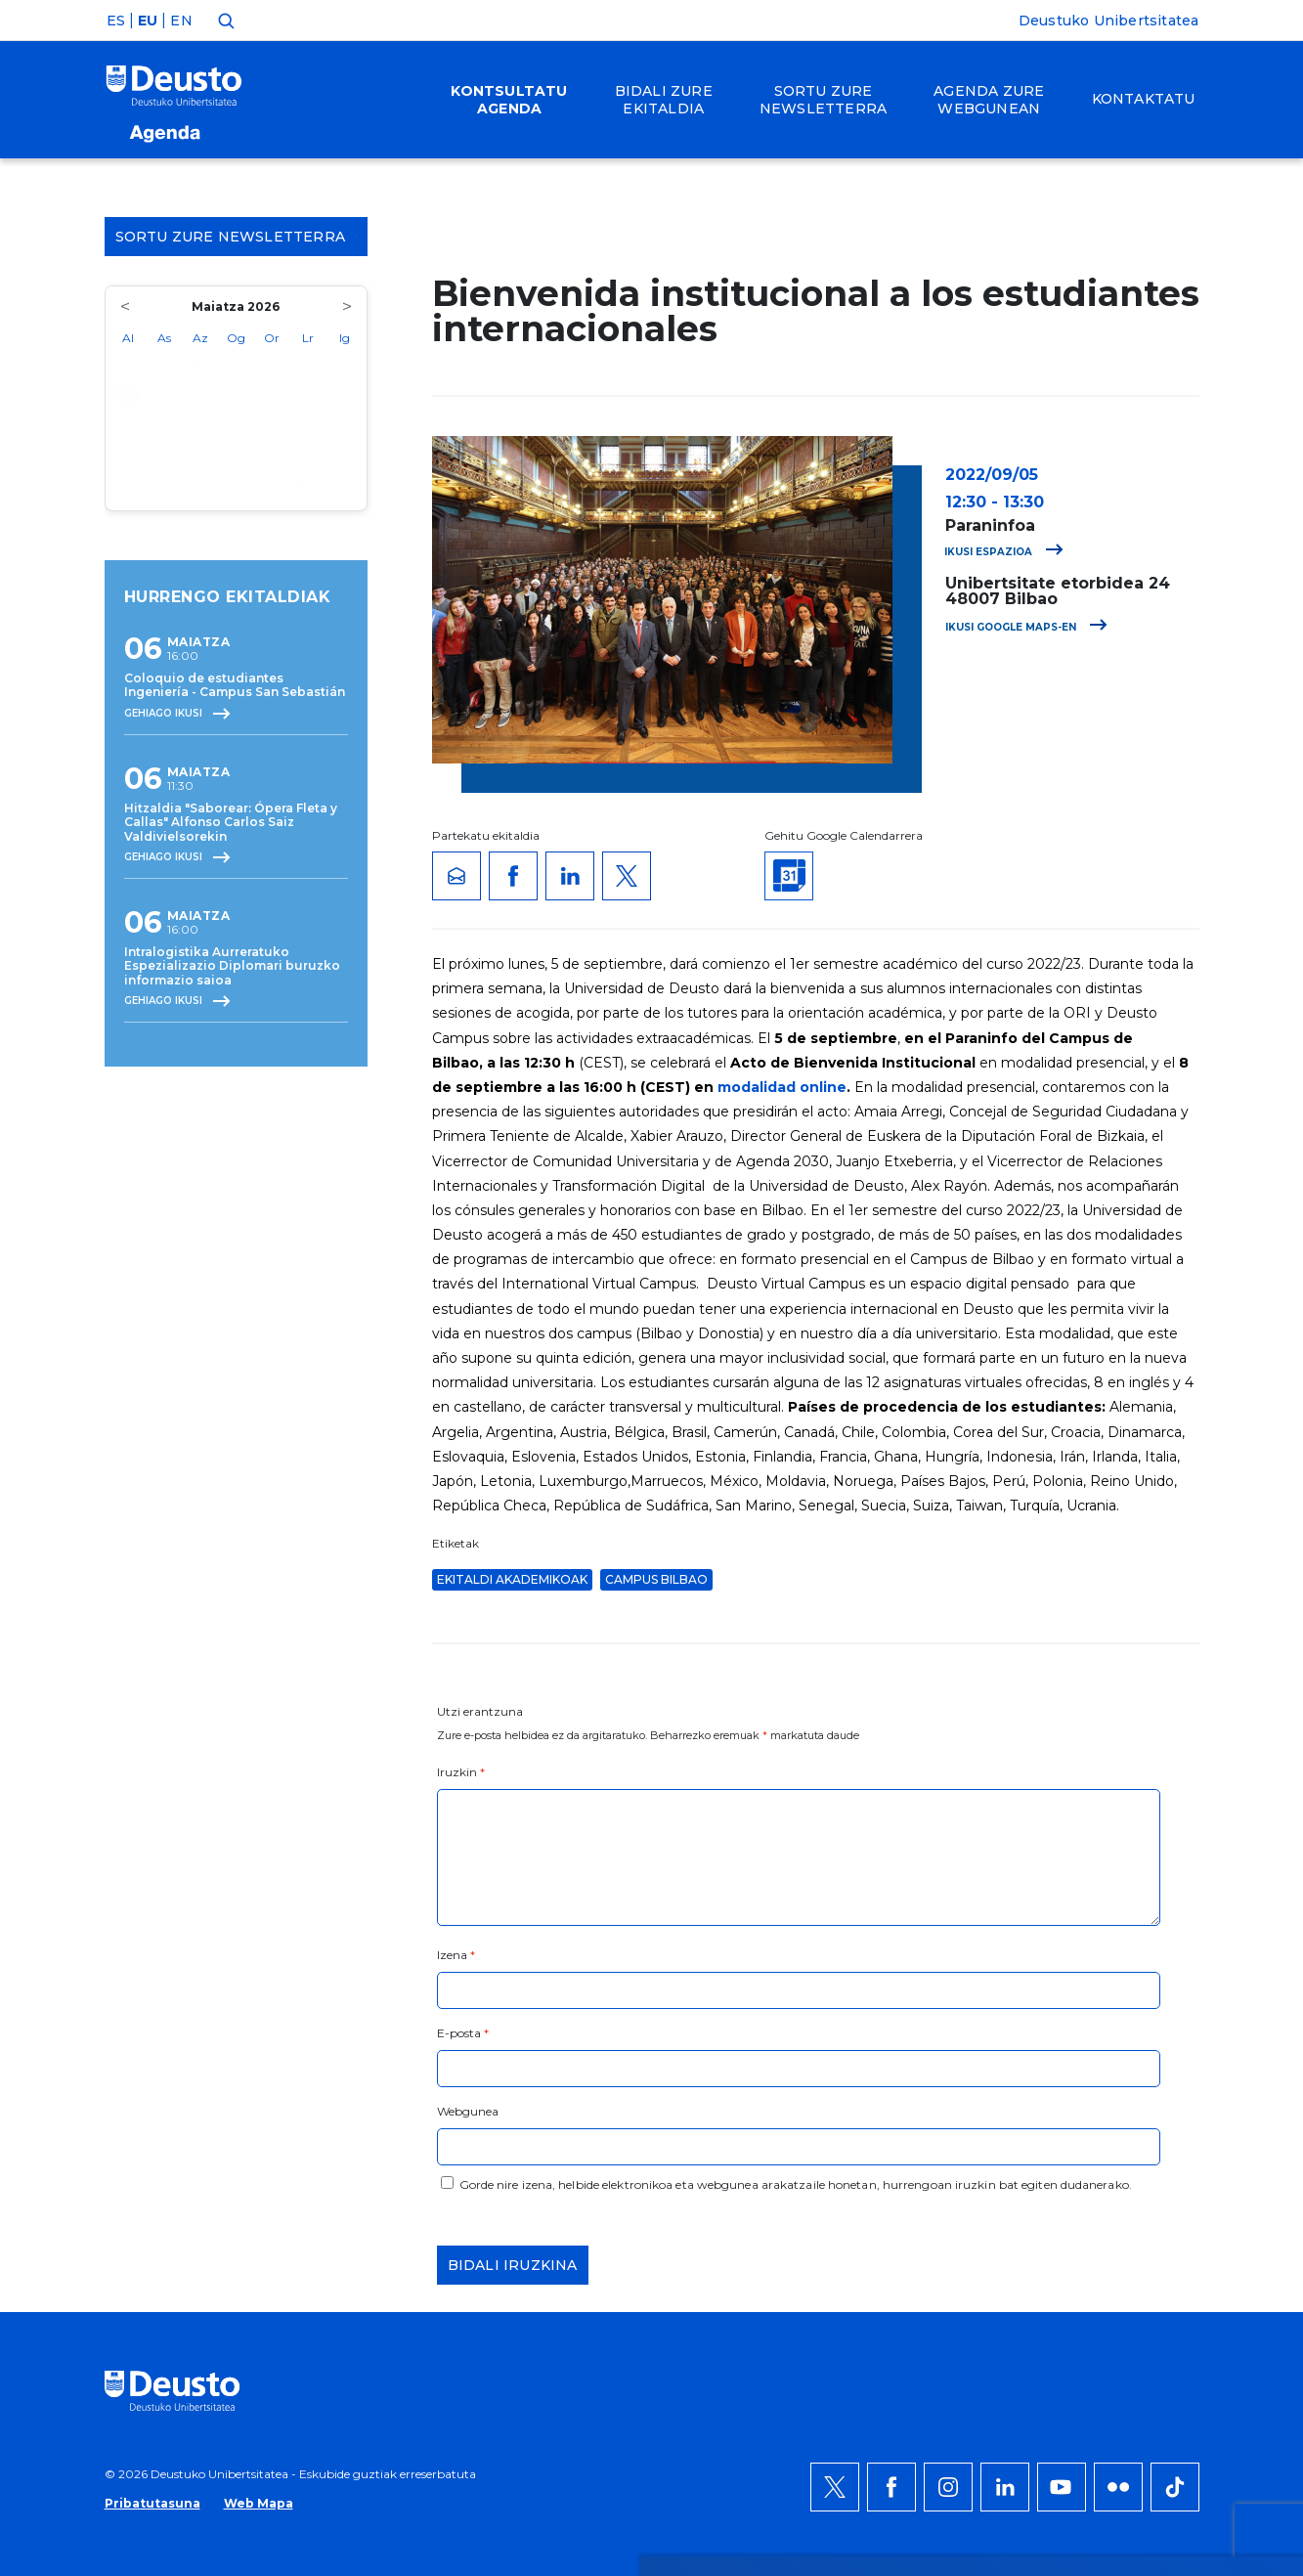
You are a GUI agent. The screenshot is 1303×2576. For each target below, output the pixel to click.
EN (181, 20)
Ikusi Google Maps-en (1026, 627)
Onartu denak (1139, 2038)
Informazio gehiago (676, 2085)
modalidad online (782, 1087)
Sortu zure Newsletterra (236, 236)
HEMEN (596, 2108)
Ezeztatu (1116, 2097)
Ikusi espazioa (1004, 552)
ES (116, 20)
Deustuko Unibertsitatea (1109, 20)
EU (147, 20)
